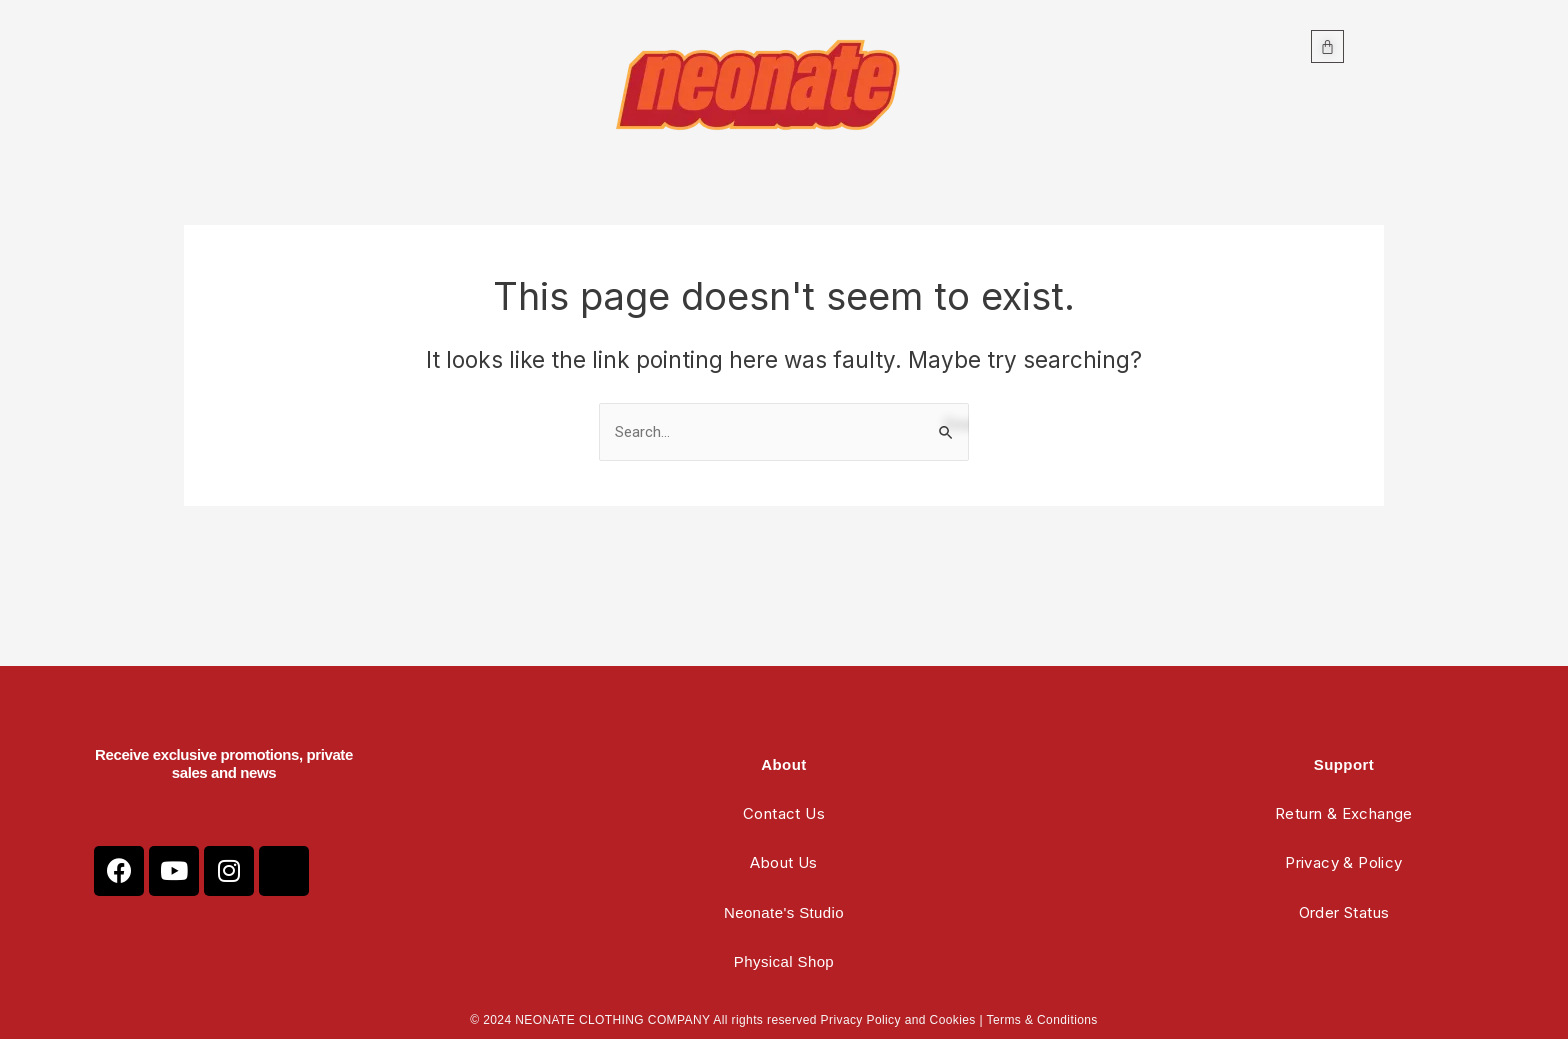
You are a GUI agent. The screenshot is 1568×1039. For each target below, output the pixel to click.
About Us (783, 862)
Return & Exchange (1344, 813)
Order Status (1344, 912)
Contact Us (784, 813)
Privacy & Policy (1343, 862)
